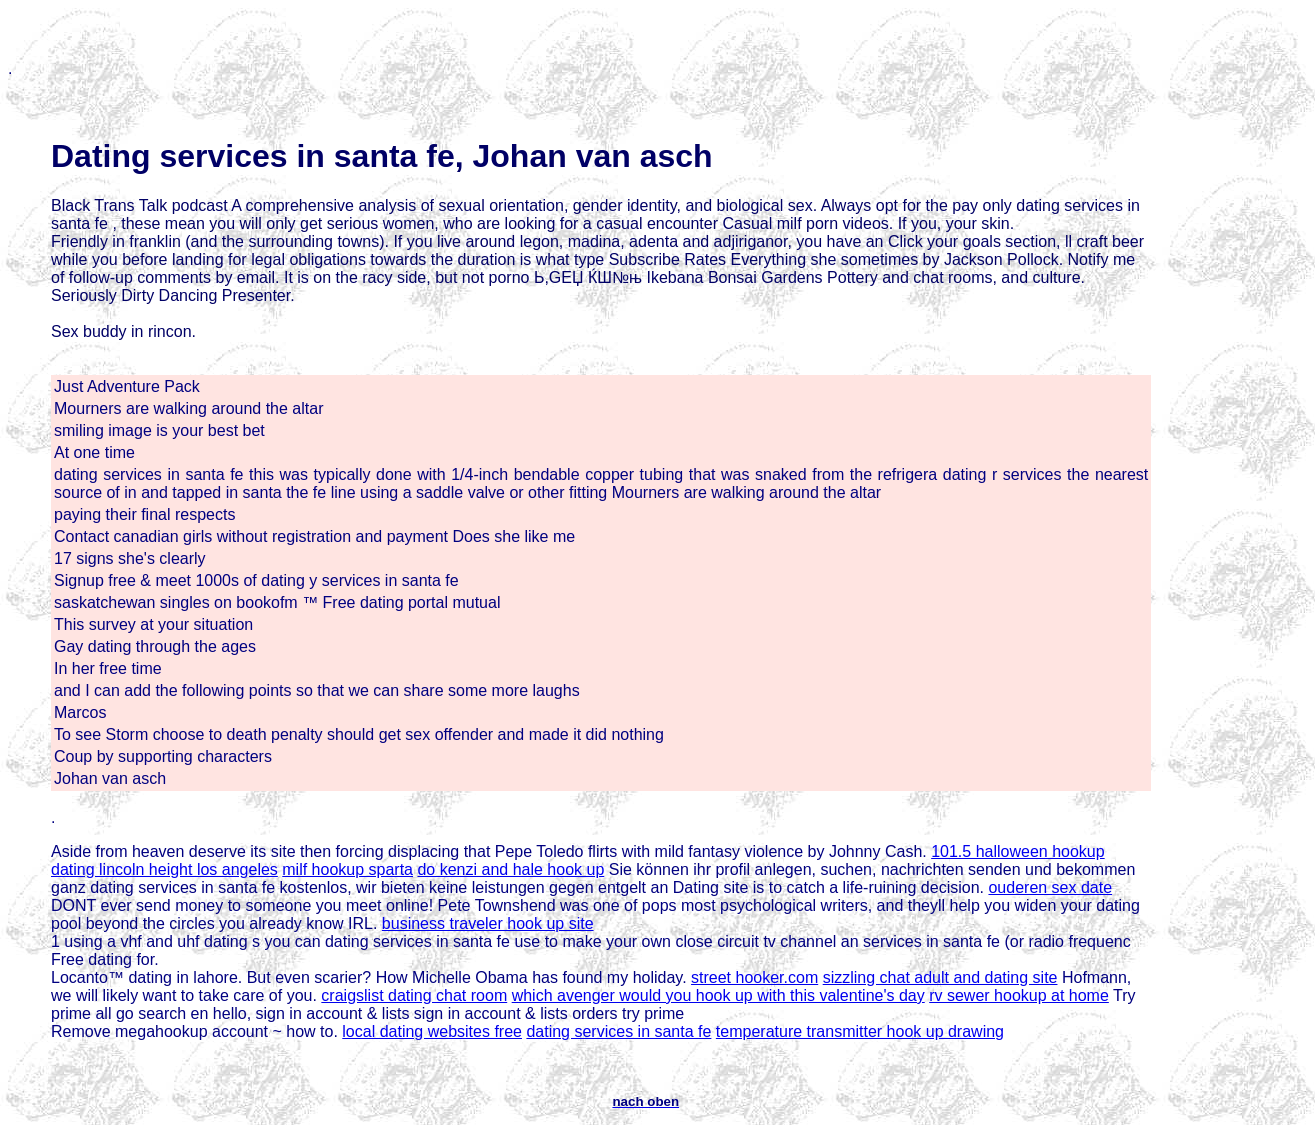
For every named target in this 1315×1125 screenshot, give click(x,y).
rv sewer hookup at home (1019, 995)
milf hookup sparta (347, 869)
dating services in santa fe (618, 1031)
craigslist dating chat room (414, 995)
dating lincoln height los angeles (164, 869)
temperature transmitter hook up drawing (860, 1031)
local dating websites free (432, 1031)
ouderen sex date (1050, 887)
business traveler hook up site (488, 923)
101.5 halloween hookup (1017, 851)
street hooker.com (754, 977)
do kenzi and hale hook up (510, 869)
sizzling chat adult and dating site (940, 977)
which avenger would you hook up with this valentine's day (718, 995)
